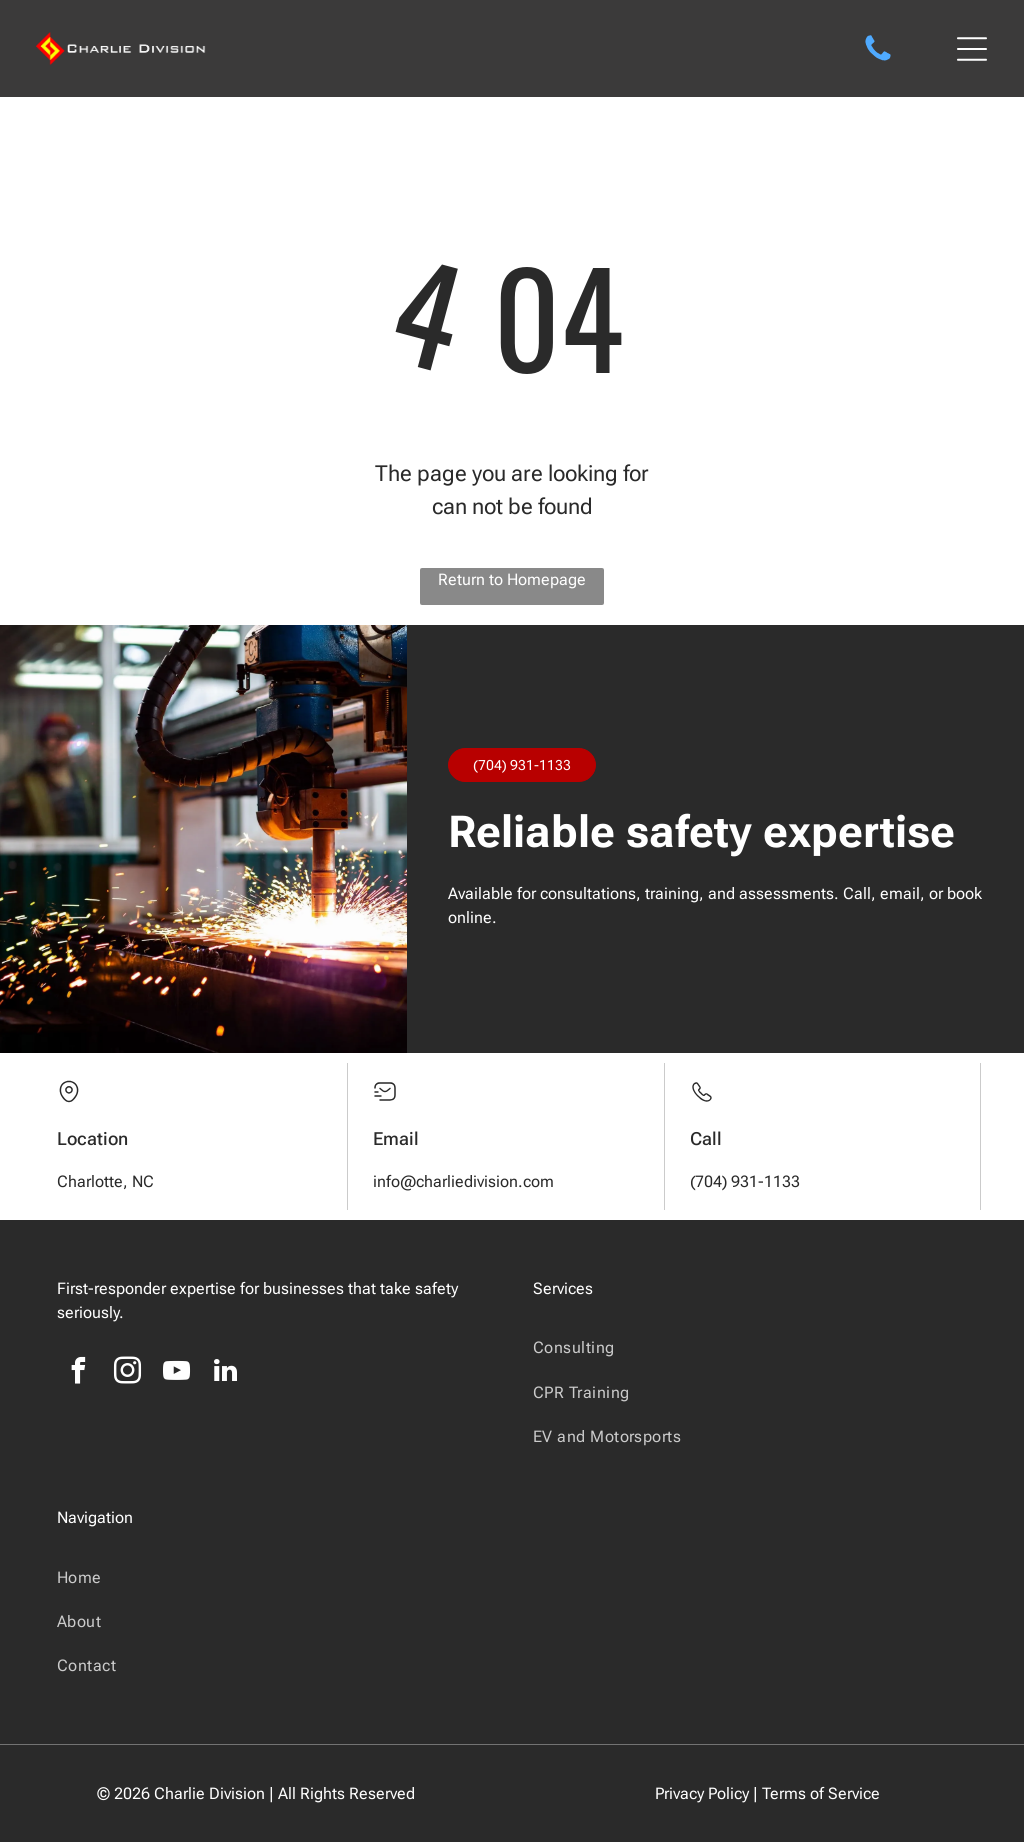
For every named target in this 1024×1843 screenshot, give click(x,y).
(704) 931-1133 (522, 766)
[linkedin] (226, 1374)
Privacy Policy (702, 1794)
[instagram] (128, 1374)
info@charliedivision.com (463, 1182)
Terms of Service (821, 1794)
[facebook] (79, 1374)
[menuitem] (750, 1348)
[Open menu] (972, 49)
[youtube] (177, 1374)
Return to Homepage (512, 580)
